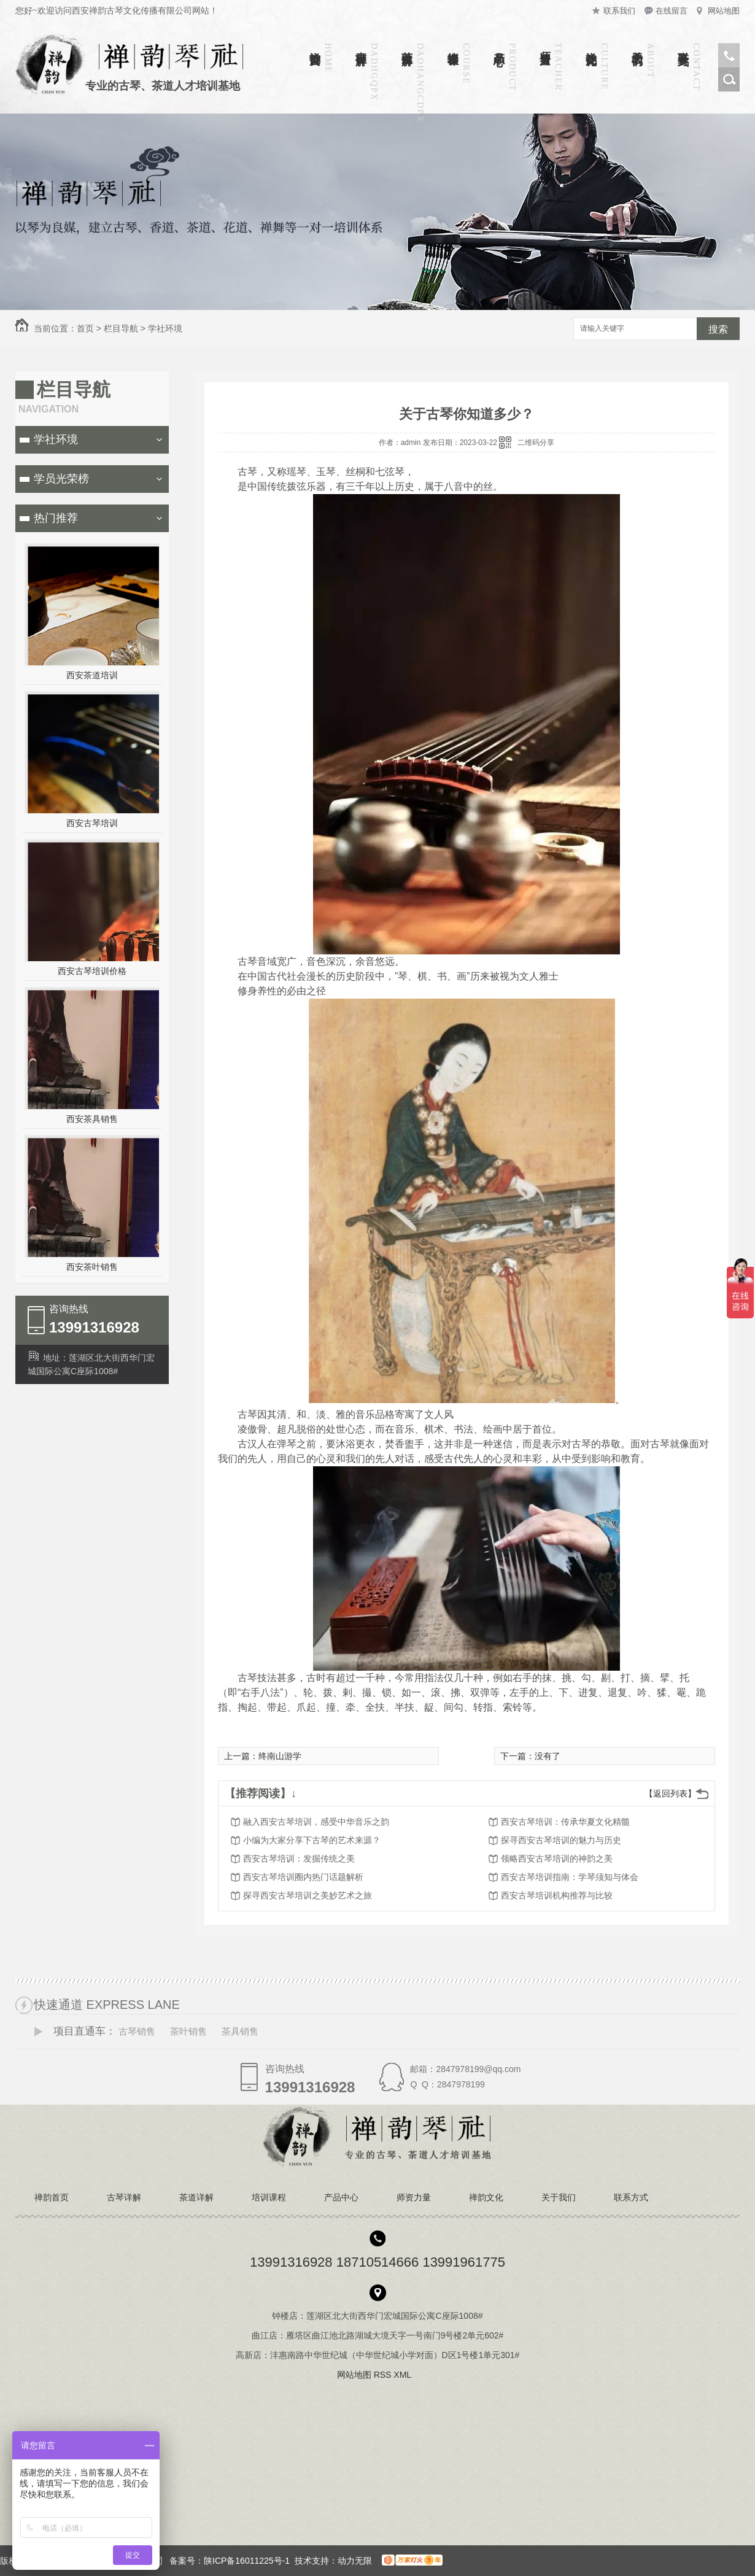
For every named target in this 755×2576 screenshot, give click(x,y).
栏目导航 (121, 328)
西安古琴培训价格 (92, 971)
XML (403, 2375)
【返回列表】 (670, 1793)
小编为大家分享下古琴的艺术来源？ (312, 1840)
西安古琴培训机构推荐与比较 (557, 1895)
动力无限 (355, 2561)
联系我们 (619, 10)
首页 (85, 328)
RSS (384, 2375)
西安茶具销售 (92, 1119)
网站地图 (724, 10)
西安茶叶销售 (92, 1267)
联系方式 (683, 45)
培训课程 (453, 45)
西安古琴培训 (92, 823)
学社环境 (165, 328)
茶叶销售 (188, 2031)
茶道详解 (407, 45)
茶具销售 (240, 2031)
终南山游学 (279, 1756)
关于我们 (637, 45)
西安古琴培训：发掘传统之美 (299, 1858)
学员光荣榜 (61, 479)
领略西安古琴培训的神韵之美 (557, 1858)
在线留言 (671, 10)
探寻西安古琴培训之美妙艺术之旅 (307, 1895)
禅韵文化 (591, 45)
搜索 (718, 329)
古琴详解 (361, 45)
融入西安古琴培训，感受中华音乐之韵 (316, 1822)
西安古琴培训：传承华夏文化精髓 (565, 1822)
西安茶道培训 (92, 675)
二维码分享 (535, 442)
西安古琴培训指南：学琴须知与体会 (569, 1877)
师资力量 (545, 45)
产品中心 (499, 45)
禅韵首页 (315, 45)
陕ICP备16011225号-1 (247, 2561)
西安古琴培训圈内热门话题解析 (303, 1877)
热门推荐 (56, 518)
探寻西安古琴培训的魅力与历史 (561, 1840)
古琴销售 (136, 2031)
